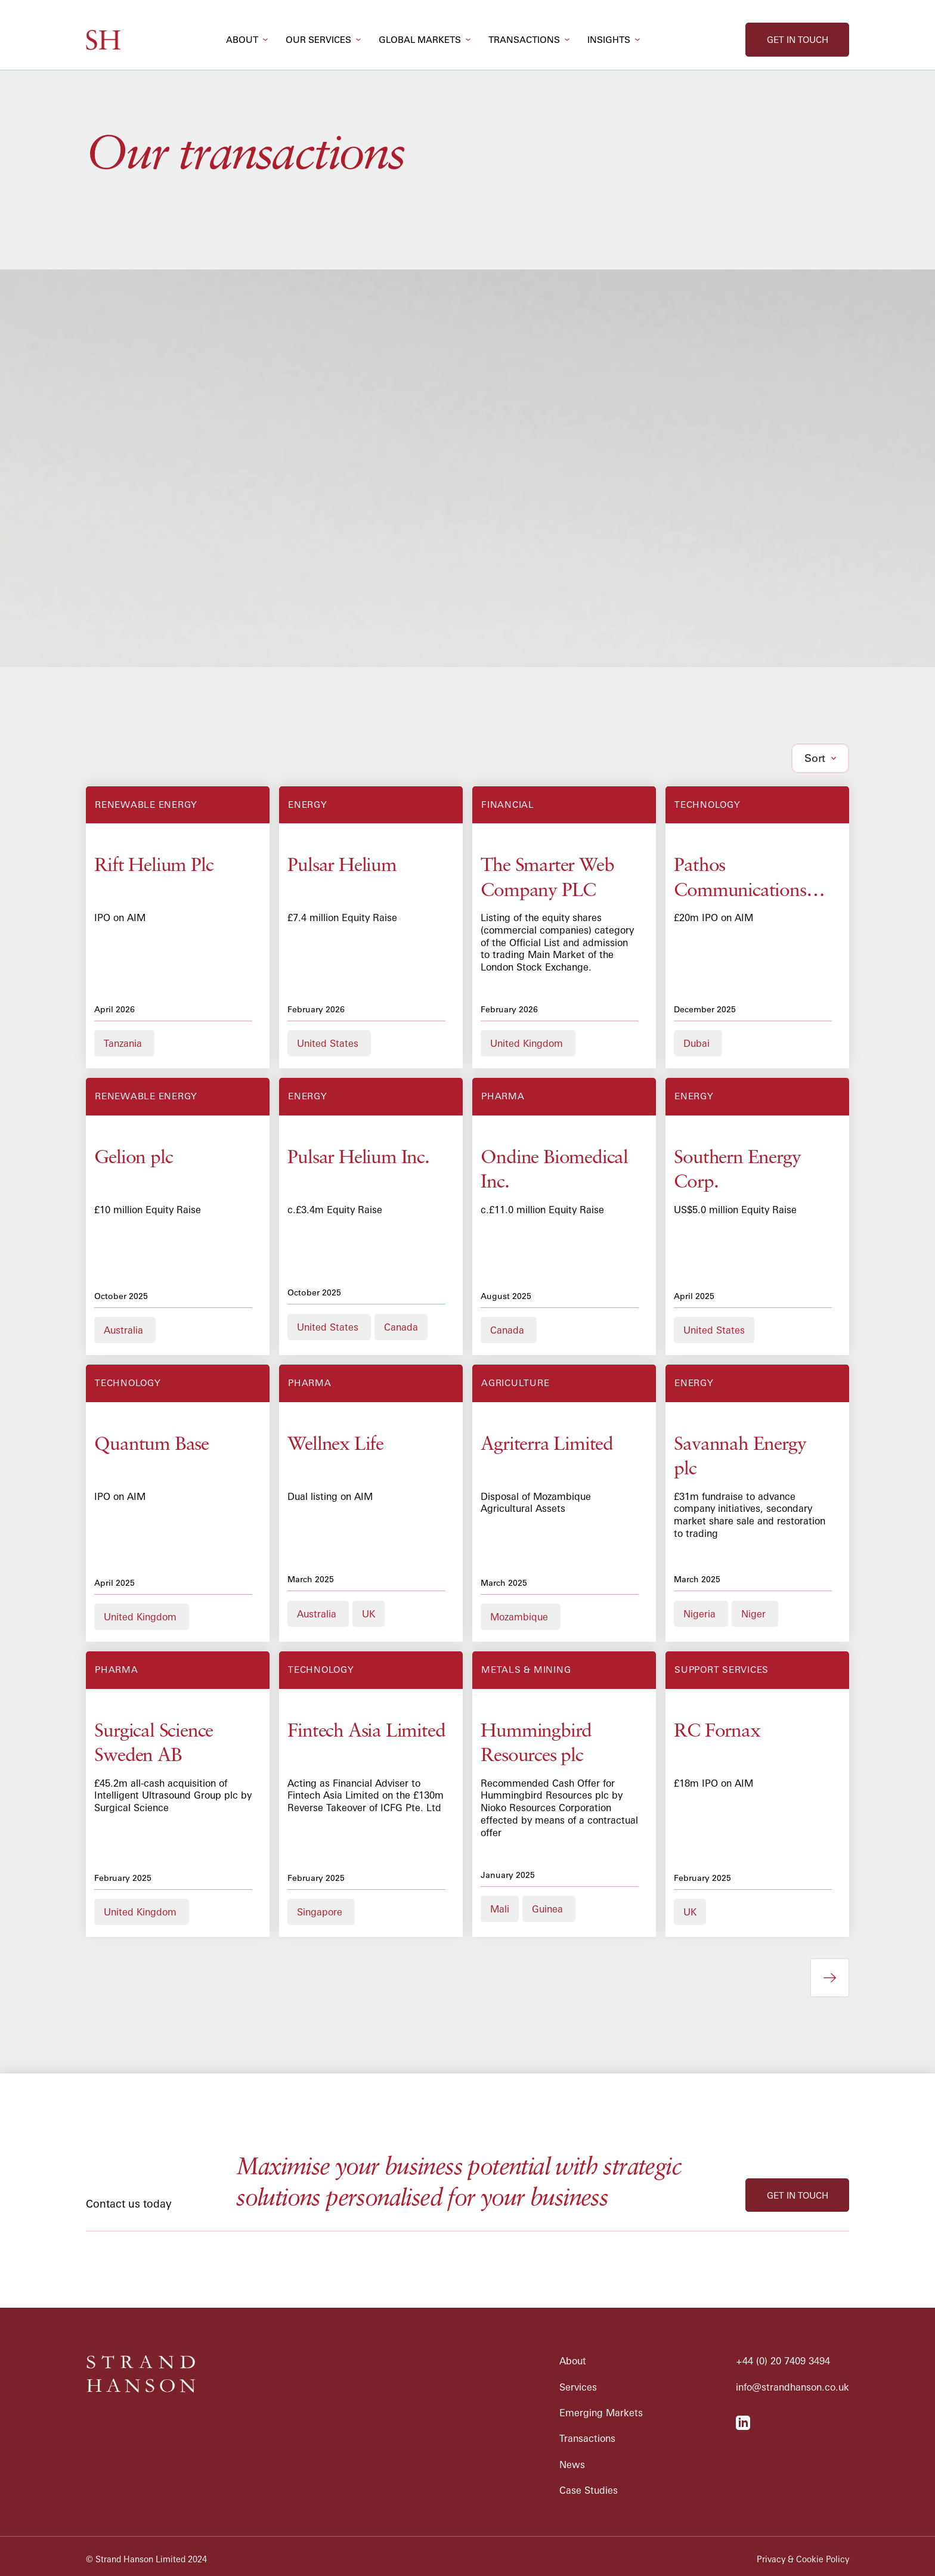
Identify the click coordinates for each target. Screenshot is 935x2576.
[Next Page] (829, 1977)
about (242, 39)
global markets (420, 39)
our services (318, 39)
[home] (103, 40)
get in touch (797, 39)
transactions (524, 39)
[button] (247, 40)
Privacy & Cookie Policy (803, 2559)
